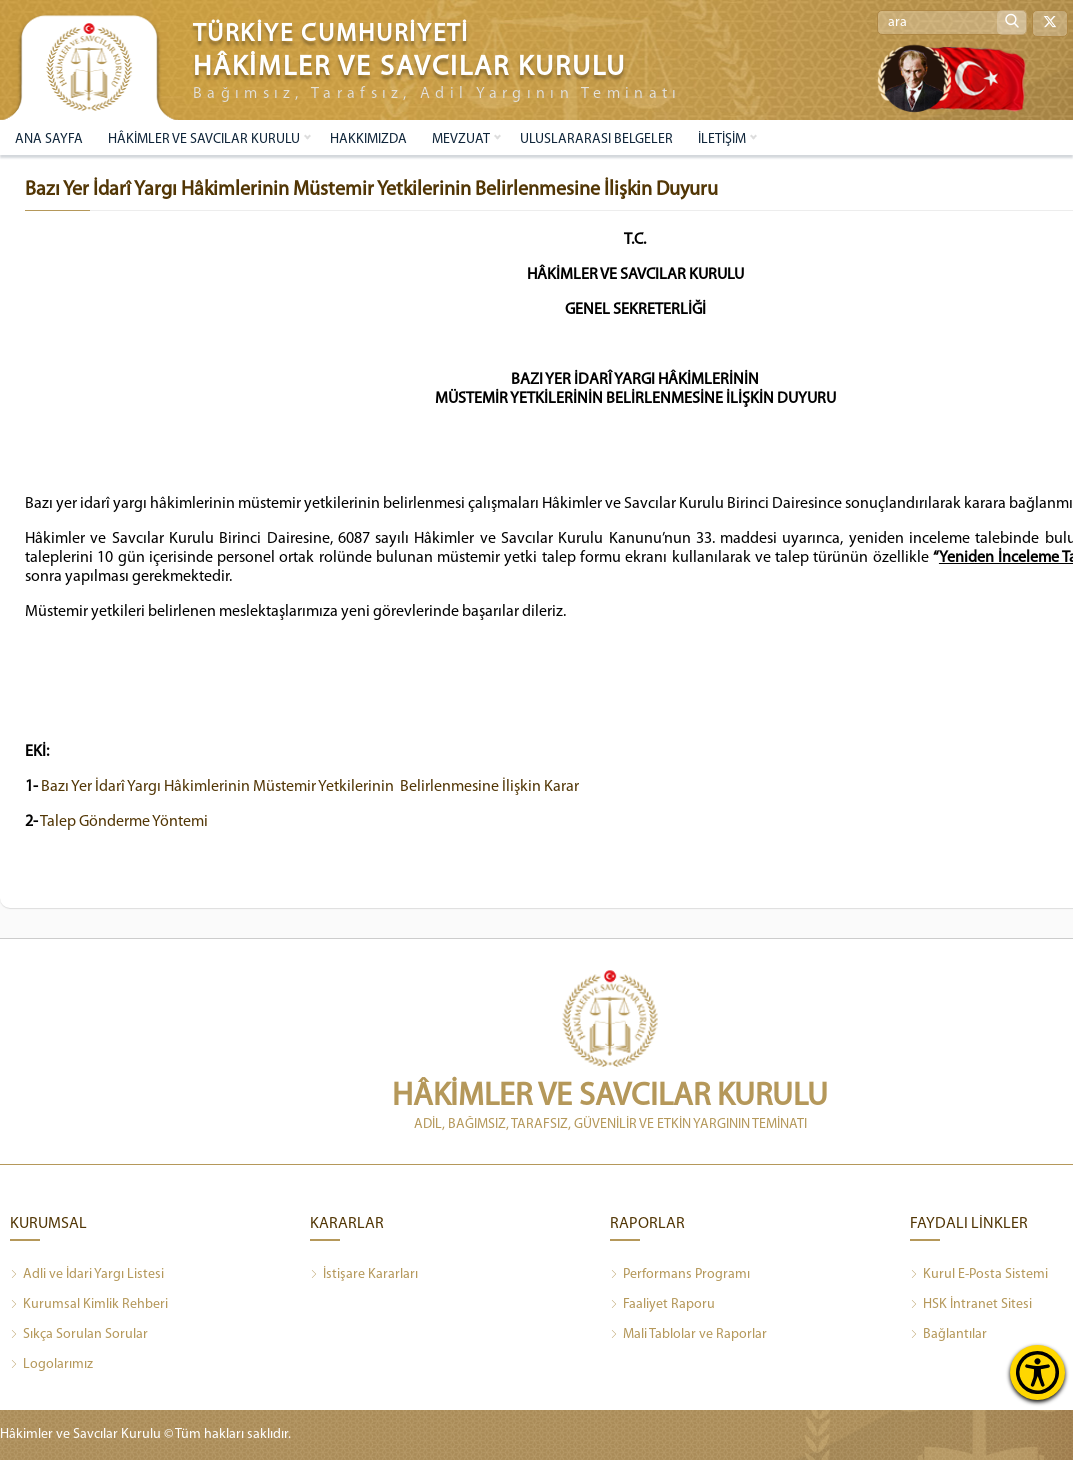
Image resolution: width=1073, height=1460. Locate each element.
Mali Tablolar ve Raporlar (688, 1335)
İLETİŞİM (722, 139)
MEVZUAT (461, 139)
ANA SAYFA (49, 139)
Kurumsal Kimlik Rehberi (89, 1305)
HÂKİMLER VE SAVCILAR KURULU (204, 139)
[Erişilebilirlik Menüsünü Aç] (1037, 1372)
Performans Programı (680, 1275)
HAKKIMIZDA (368, 139)
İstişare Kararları (364, 1275)
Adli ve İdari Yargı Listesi (87, 1275)
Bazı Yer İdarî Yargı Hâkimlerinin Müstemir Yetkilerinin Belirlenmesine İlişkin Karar (310, 787)
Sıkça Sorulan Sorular (79, 1335)
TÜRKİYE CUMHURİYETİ (331, 34)
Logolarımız (51, 1365)
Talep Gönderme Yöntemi (124, 822)
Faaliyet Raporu (662, 1305)
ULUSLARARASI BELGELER (596, 139)
